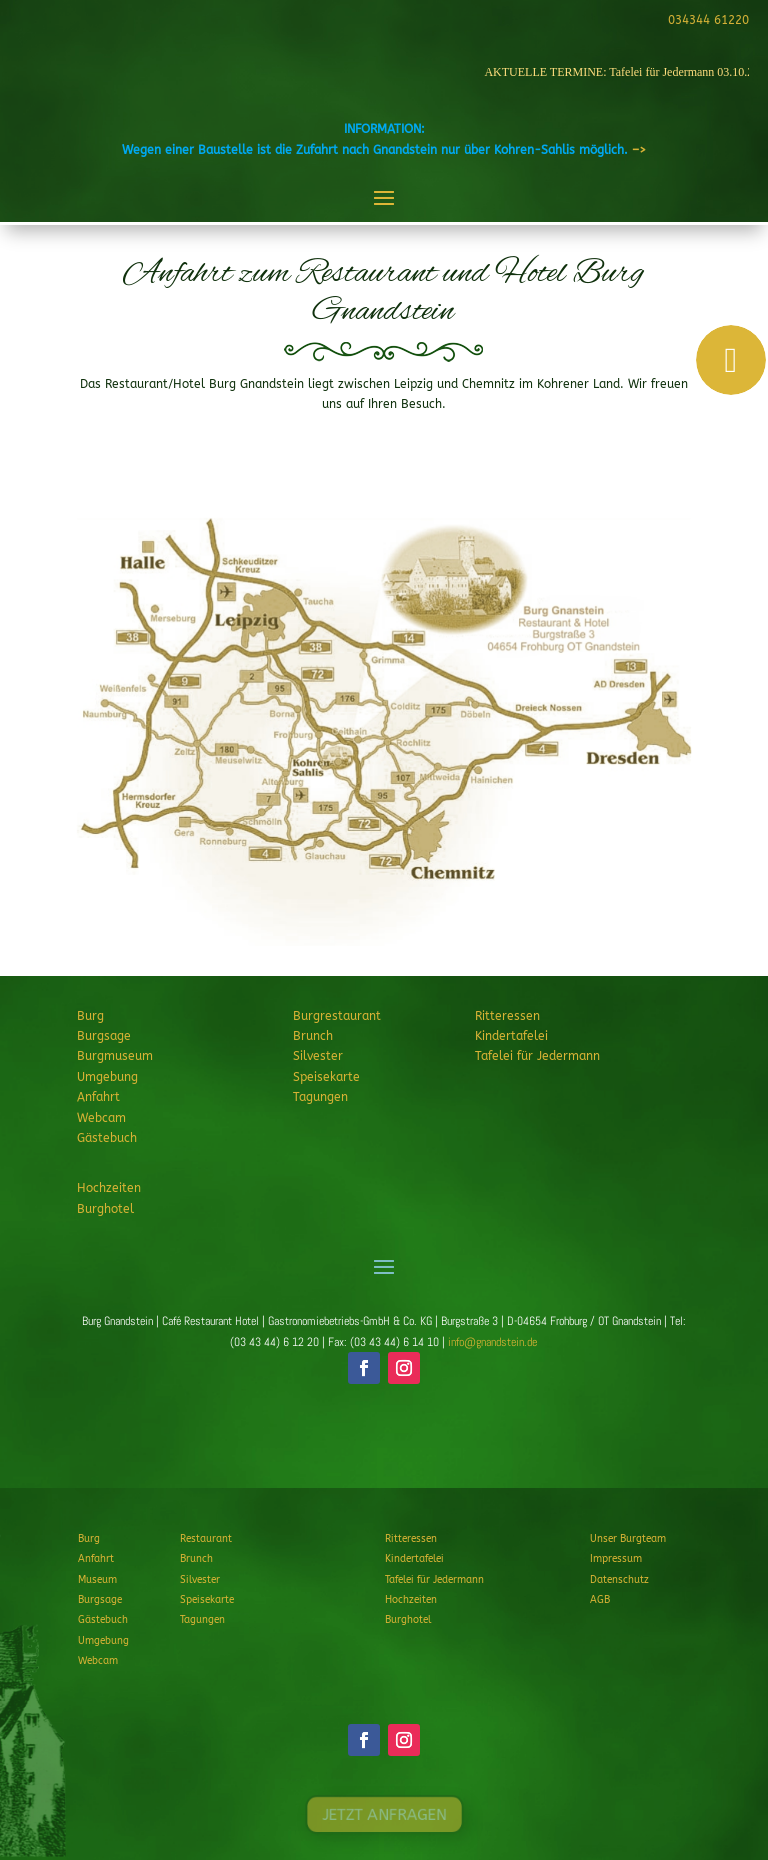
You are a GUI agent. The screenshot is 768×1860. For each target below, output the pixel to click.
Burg (90, 1016)
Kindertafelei (511, 1036)
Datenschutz (619, 1580)
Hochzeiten (109, 1188)
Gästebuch (107, 1138)
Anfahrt (98, 1097)
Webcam (101, 1118)
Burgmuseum (115, 1056)
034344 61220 (705, 20)
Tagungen (320, 1097)
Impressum (616, 1559)
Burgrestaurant (337, 1016)
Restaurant (206, 1539)
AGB (600, 1600)
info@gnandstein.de (492, 1342)
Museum (97, 1580)
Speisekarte (326, 1077)
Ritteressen (507, 1016)
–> (639, 150)
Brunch (313, 1036)
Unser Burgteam (628, 1539)
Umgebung (107, 1077)
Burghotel (105, 1209)
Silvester (318, 1056)
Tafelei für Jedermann (537, 1056)
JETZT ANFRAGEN (384, 1442)
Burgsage (104, 1036)
